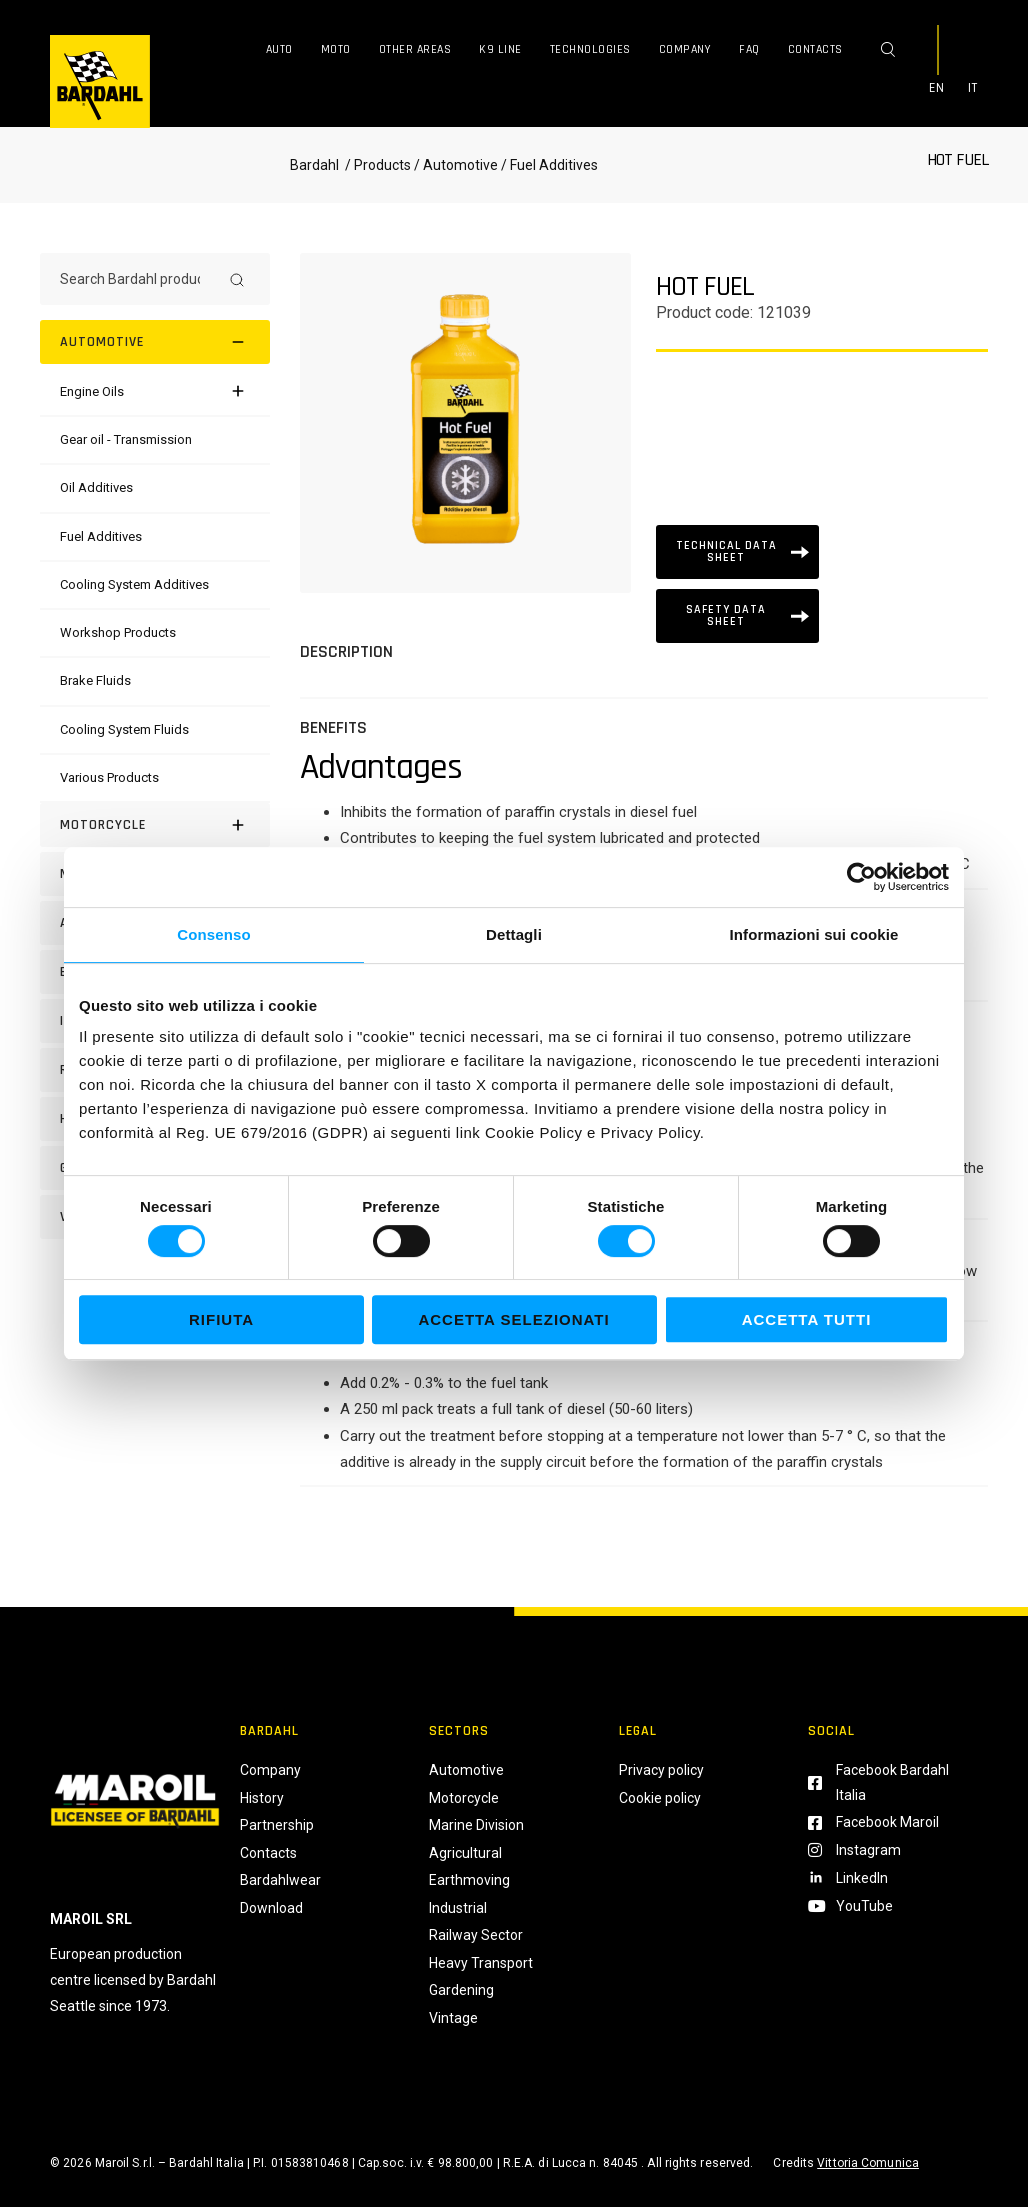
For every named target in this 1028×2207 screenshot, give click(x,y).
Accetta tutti (807, 1319)
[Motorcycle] (155, 825)
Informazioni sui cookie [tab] (814, 934)
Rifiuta (221, 1319)
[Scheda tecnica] (737, 552)
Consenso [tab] (213, 934)
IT (973, 88)
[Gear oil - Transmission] (126, 439)
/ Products (376, 165)
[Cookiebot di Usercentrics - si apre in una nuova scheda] (861, 877)
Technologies (590, 49)
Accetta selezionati (513, 1319)
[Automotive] (155, 342)
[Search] (237, 279)
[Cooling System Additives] (134, 584)
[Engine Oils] (92, 391)
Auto (279, 49)
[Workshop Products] (118, 632)
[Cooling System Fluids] (124, 729)
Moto (336, 49)
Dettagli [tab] (514, 934)
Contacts (815, 49)
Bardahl (314, 165)
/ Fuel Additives (548, 165)
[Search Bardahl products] (137, 279)
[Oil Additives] (96, 487)
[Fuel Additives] (101, 536)
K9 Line (500, 49)
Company (685, 49)
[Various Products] (109, 777)
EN (937, 88)
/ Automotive (456, 165)
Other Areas (415, 49)
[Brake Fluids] (95, 680)
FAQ (749, 49)
